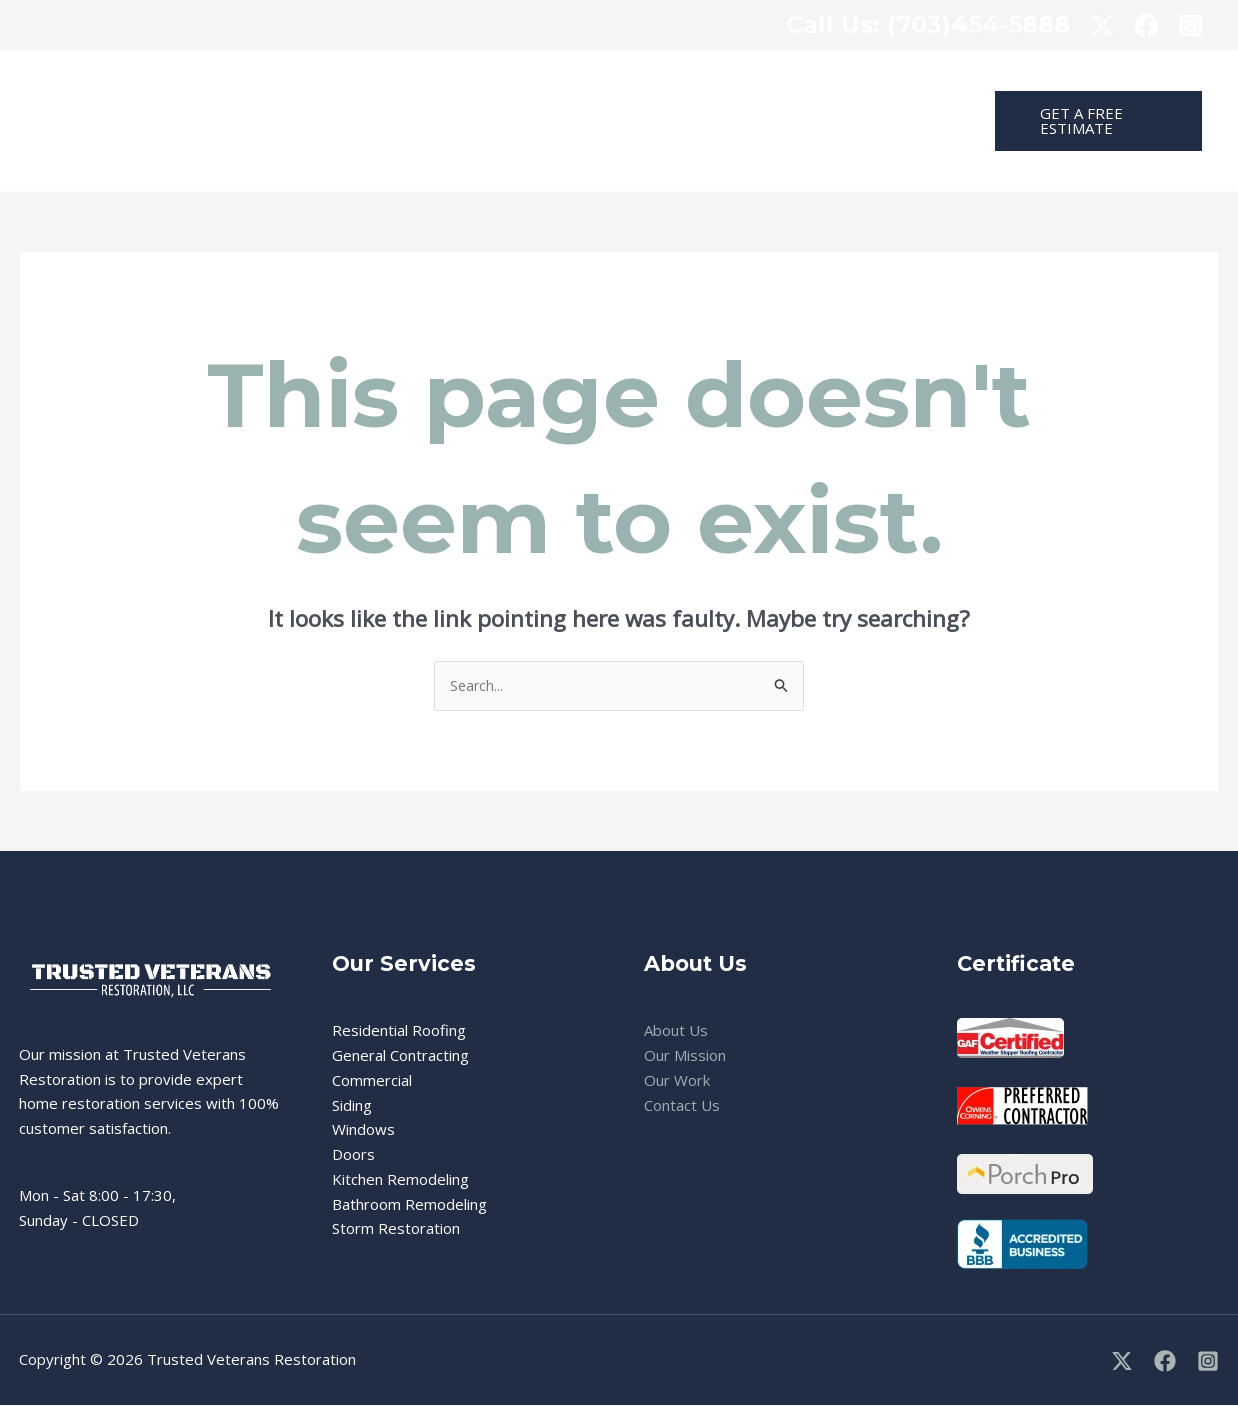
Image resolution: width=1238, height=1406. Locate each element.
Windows (363, 1130)
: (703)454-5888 (928, 24)
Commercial (603, 86)
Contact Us (403, 156)
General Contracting (400, 1056)
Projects (812, 86)
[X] (1122, 1362)
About (892, 86)
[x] (1102, 25)
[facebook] (1146, 25)
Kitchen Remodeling (400, 1180)
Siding (352, 1106)
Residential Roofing (399, 1031)
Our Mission (685, 1056)
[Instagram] (1190, 25)
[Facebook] (1165, 1362)
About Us (676, 1031)
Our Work (677, 1081)
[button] (1091, 121)
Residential (485, 86)
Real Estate (713, 86)
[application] (523, 86)
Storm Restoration (396, 1229)
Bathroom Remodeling (409, 1205)
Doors (353, 1155)
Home (386, 86)
